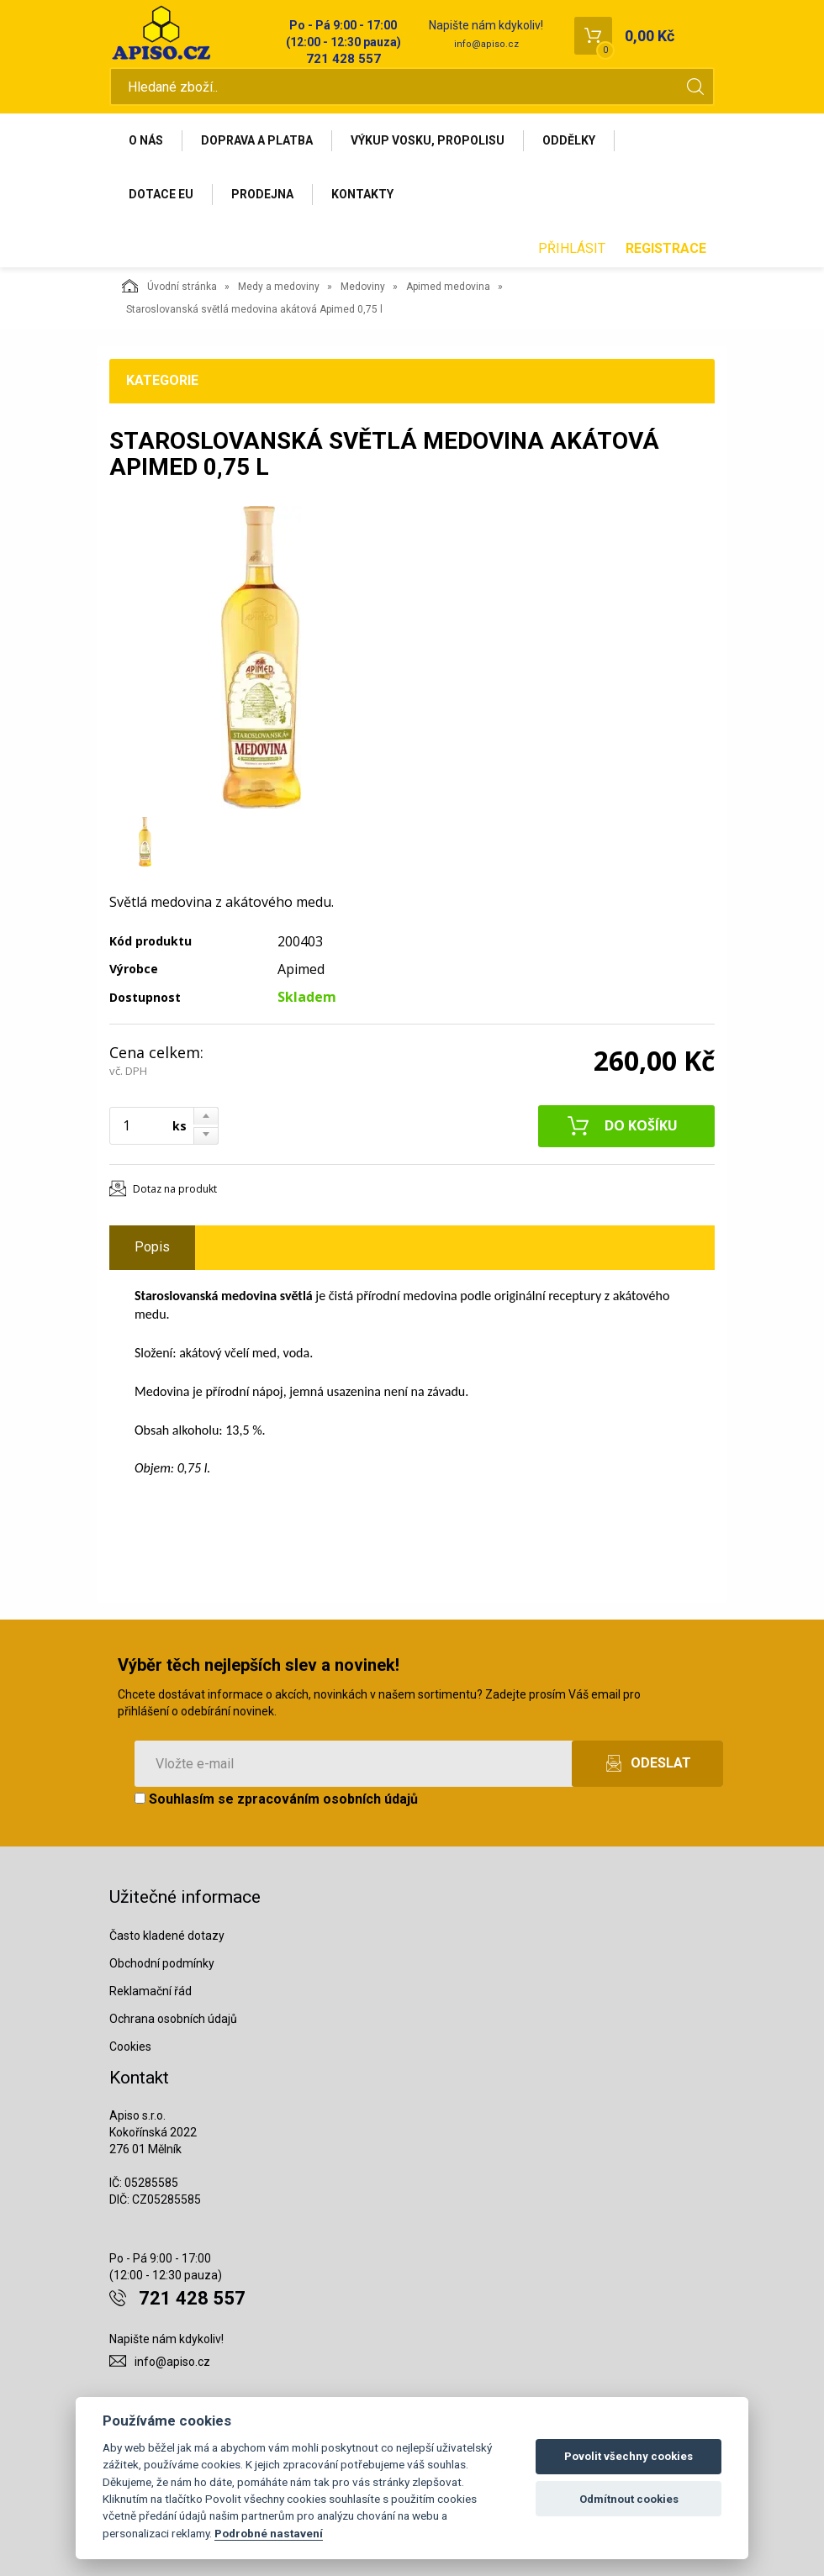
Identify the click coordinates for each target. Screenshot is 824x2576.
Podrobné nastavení (268, 2533)
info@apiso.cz (486, 44)
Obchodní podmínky (161, 1963)
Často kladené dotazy (166, 1935)
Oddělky (568, 140)
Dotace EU (161, 194)
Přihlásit (571, 248)
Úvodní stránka (169, 285)
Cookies (130, 2046)
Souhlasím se (276, 1799)
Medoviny (363, 286)
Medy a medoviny (279, 286)
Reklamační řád (150, 1991)
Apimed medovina (448, 286)
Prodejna (262, 194)
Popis (152, 1247)
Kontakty (362, 194)
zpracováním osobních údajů (327, 1799)
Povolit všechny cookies (628, 2456)
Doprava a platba (257, 140)
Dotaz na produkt (175, 1189)
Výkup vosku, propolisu (427, 140)
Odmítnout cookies (629, 2499)
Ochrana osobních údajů (173, 2019)
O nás (146, 140)
